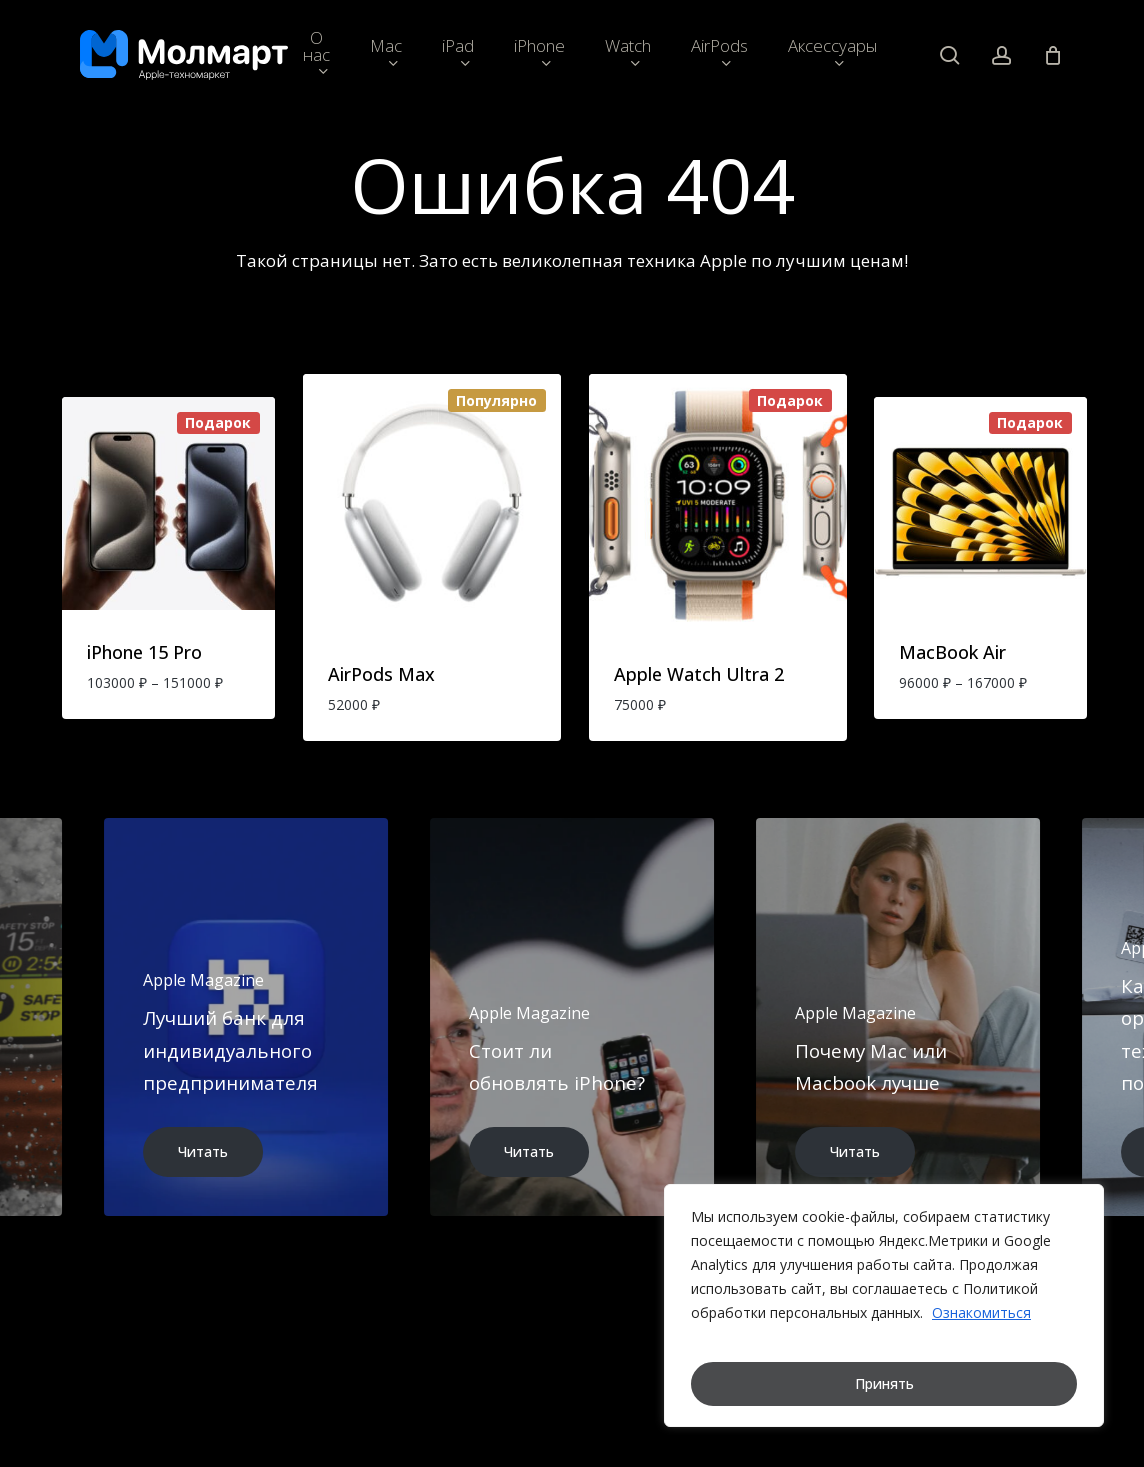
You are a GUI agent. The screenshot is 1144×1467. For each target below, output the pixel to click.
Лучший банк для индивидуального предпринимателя (230, 1050)
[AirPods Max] (432, 503)
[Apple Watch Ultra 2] (718, 503)
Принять (884, 1383)
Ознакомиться (981, 1312)
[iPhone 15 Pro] (168, 503)
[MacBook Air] (980, 503)
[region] (884, 1305)
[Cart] (1053, 55)
